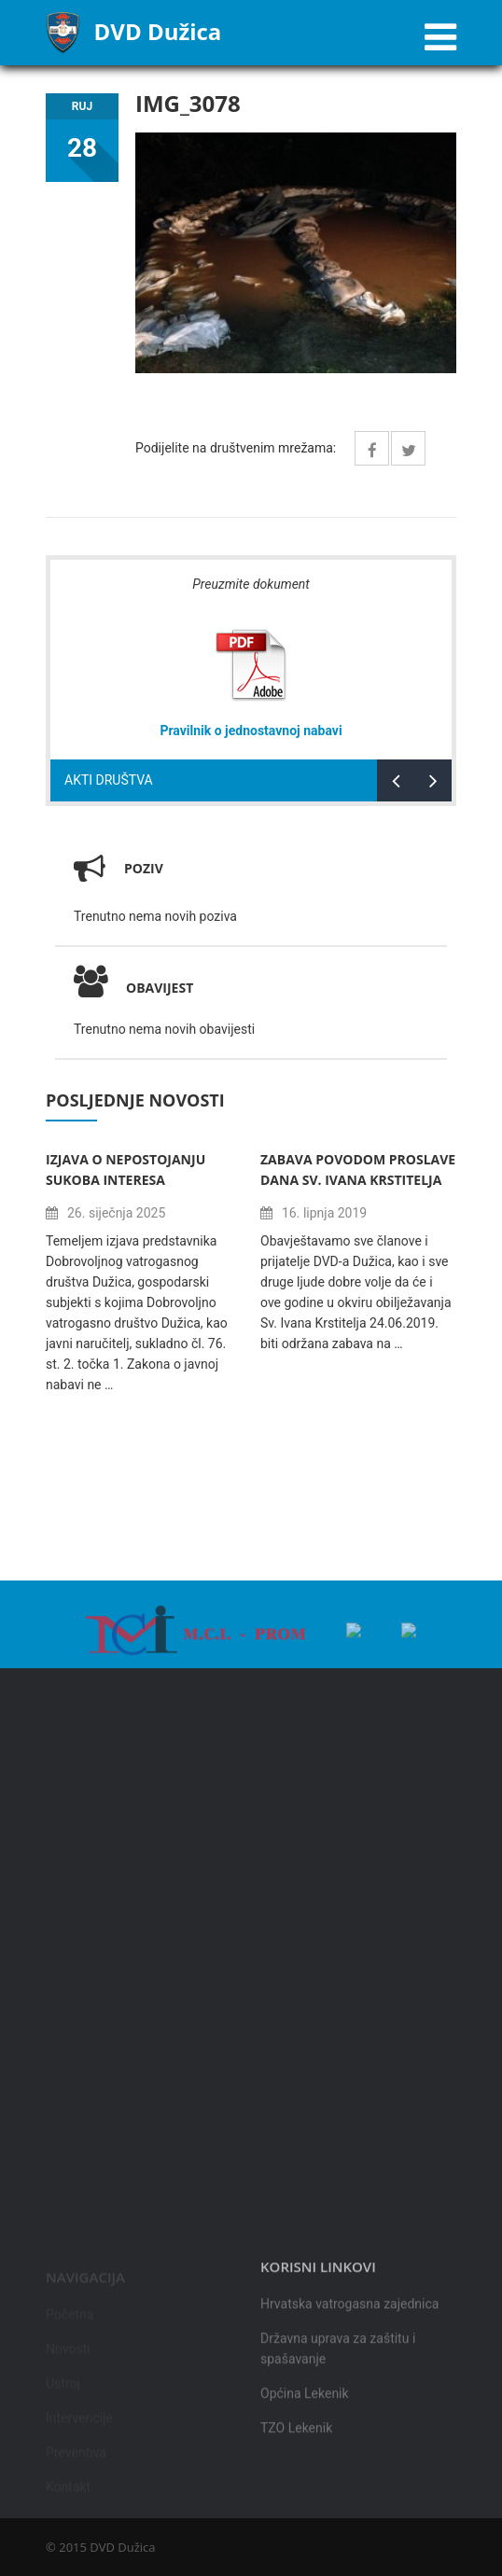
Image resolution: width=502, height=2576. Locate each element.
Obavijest (133, 987)
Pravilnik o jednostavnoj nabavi (251, 730)
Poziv (143, 868)
